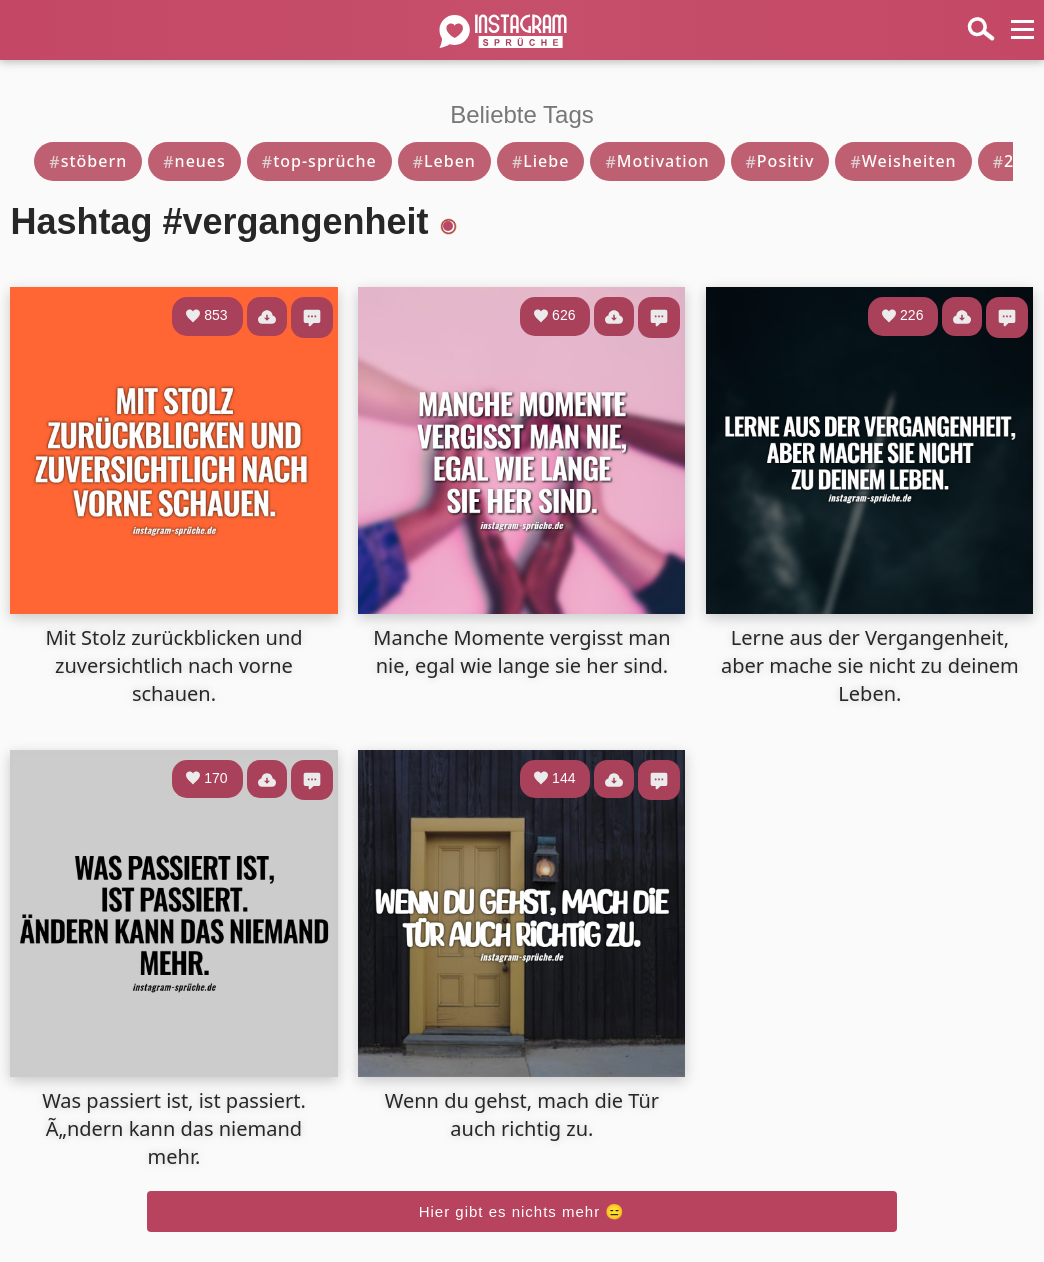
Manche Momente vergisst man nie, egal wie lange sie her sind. (521, 651)
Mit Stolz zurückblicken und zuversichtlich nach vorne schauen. (173, 665)
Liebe (541, 161)
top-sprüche (319, 161)
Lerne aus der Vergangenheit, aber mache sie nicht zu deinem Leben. (870, 665)
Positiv (780, 161)
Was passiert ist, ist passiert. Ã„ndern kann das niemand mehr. (174, 1128)
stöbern (88, 161)
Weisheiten (903, 161)
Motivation (657, 161)
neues (194, 161)
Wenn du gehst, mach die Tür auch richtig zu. (522, 1114)
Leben (444, 161)
